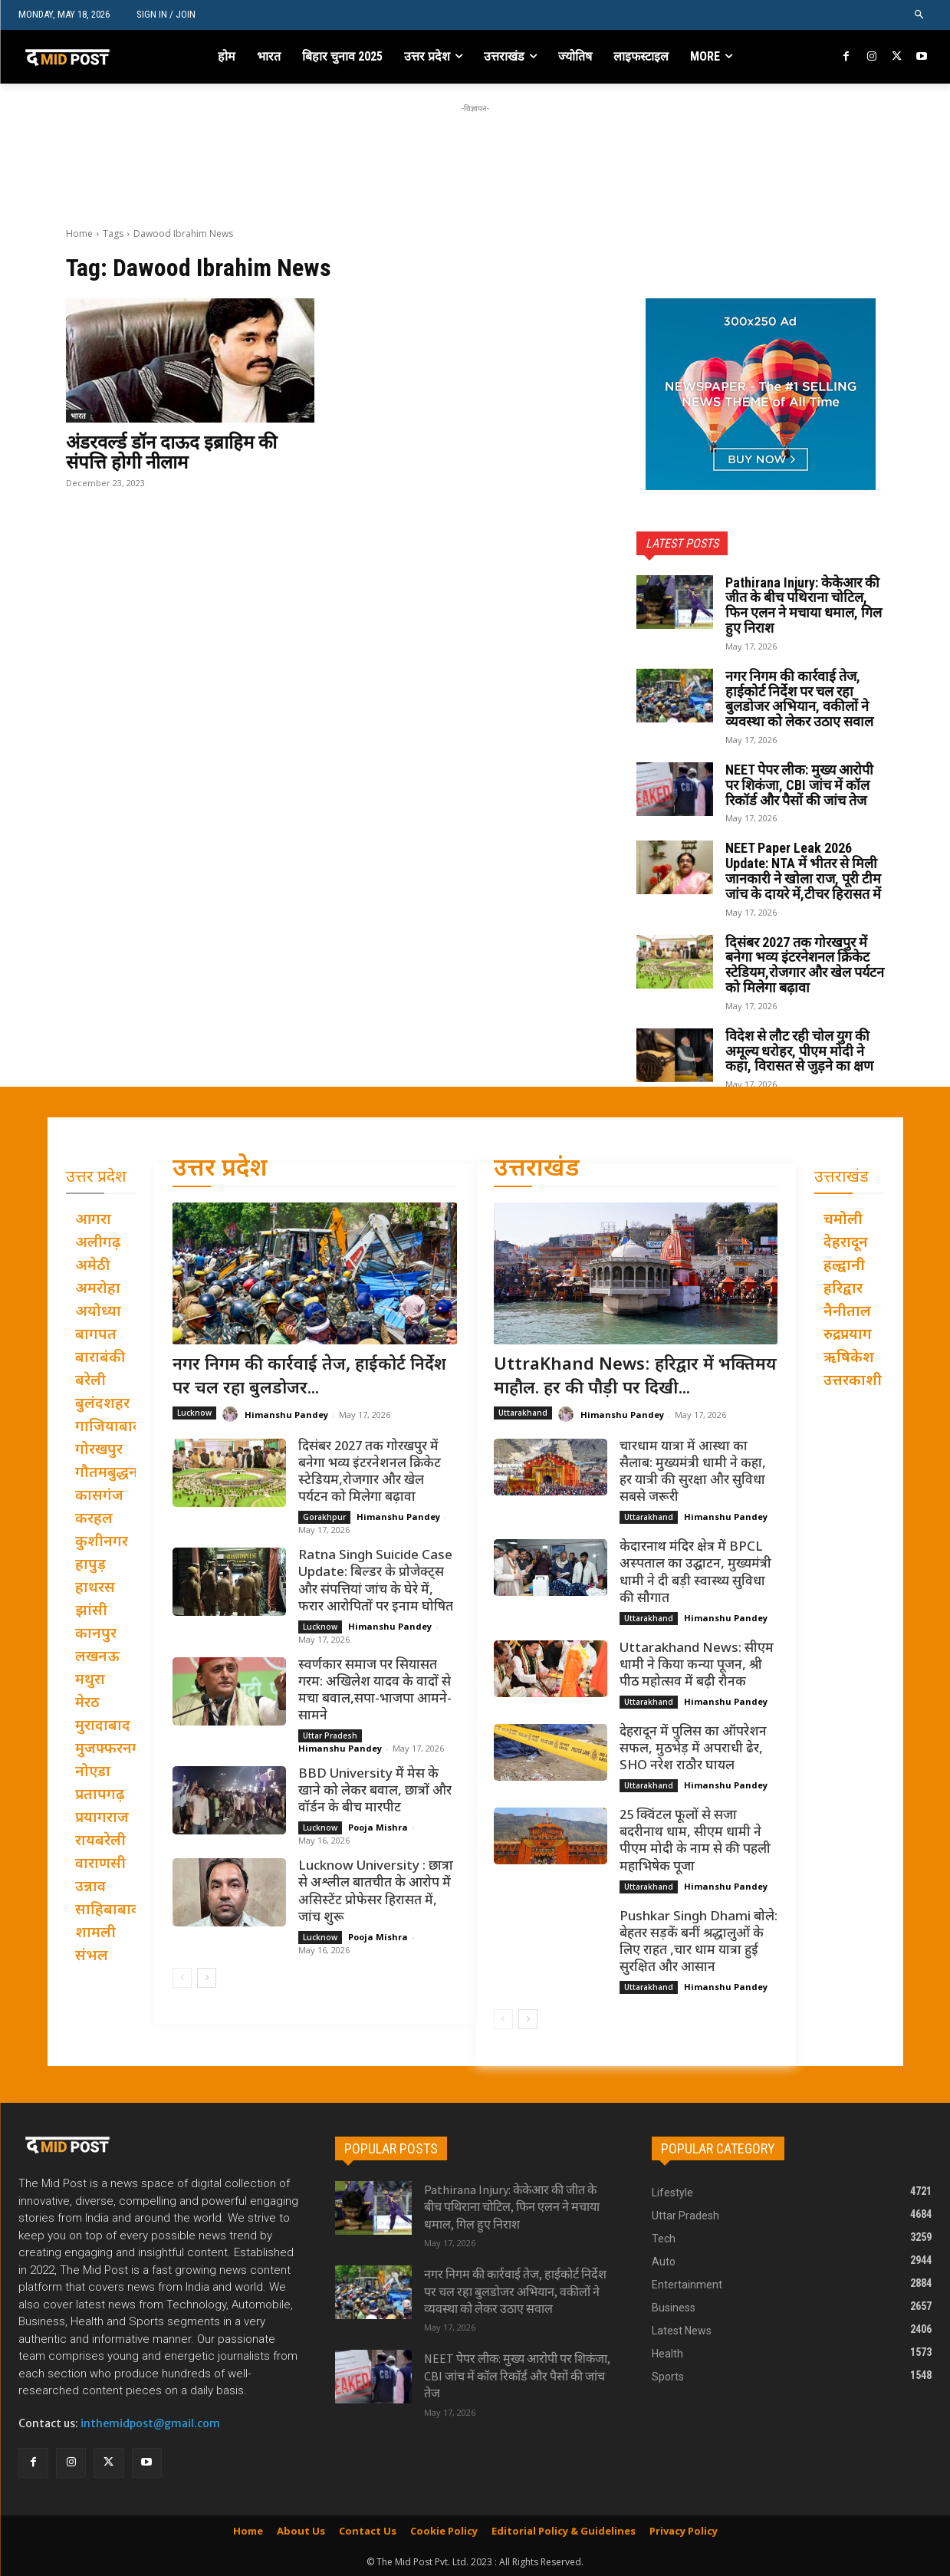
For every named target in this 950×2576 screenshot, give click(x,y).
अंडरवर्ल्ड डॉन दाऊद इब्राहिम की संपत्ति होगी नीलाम (171, 452)
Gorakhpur (324, 1517)
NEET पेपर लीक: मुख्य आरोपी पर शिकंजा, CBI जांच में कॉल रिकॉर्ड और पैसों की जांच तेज (799, 785)
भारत (78, 415)
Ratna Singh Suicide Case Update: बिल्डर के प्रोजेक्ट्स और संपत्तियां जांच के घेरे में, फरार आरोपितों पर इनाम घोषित (375, 1581)
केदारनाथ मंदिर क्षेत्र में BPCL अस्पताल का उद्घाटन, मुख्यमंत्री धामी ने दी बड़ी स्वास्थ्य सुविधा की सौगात (695, 1573)
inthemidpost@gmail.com (150, 2423)
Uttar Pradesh (330, 1735)
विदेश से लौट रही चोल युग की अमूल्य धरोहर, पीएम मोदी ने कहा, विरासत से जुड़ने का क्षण (799, 1051)
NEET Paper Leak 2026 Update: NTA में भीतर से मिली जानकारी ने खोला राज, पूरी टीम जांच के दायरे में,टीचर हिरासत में (803, 870)
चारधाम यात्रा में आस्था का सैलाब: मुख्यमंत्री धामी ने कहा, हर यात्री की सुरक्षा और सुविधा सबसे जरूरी (693, 1472)
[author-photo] (232, 1414)
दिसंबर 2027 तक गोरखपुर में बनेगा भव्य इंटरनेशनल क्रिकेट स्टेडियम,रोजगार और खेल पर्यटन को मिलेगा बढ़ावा (804, 964)
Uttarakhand (522, 1412)
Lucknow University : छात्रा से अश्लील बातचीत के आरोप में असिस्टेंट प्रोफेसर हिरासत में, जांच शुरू (375, 1892)
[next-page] (206, 1978)
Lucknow (194, 1412)
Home (79, 233)
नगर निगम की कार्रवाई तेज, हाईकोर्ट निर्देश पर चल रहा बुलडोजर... (309, 1377)
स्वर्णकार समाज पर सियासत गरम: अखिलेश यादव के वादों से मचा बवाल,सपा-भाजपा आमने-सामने (375, 1691)
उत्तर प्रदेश (220, 1170)
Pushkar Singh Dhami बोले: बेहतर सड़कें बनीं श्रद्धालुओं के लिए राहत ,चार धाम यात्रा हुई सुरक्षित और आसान (698, 1942)
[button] (920, 15)
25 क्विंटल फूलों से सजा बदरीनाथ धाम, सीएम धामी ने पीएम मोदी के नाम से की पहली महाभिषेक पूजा (695, 1841)
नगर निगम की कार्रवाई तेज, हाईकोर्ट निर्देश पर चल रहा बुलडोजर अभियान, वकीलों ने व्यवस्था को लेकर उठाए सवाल (799, 698)
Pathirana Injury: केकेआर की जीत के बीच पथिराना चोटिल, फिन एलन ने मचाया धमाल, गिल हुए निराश (803, 605)
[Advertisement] (475, 151)
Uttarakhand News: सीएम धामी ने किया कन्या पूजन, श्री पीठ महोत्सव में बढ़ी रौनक (697, 1665)
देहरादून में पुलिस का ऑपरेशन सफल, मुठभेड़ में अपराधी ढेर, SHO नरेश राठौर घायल (693, 1749)
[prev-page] (182, 1978)
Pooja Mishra (378, 1827)
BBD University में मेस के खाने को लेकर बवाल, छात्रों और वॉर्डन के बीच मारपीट (375, 1791)
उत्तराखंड (537, 1170)
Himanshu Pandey (286, 1414)
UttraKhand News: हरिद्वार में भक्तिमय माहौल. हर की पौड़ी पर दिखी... (635, 1377)
